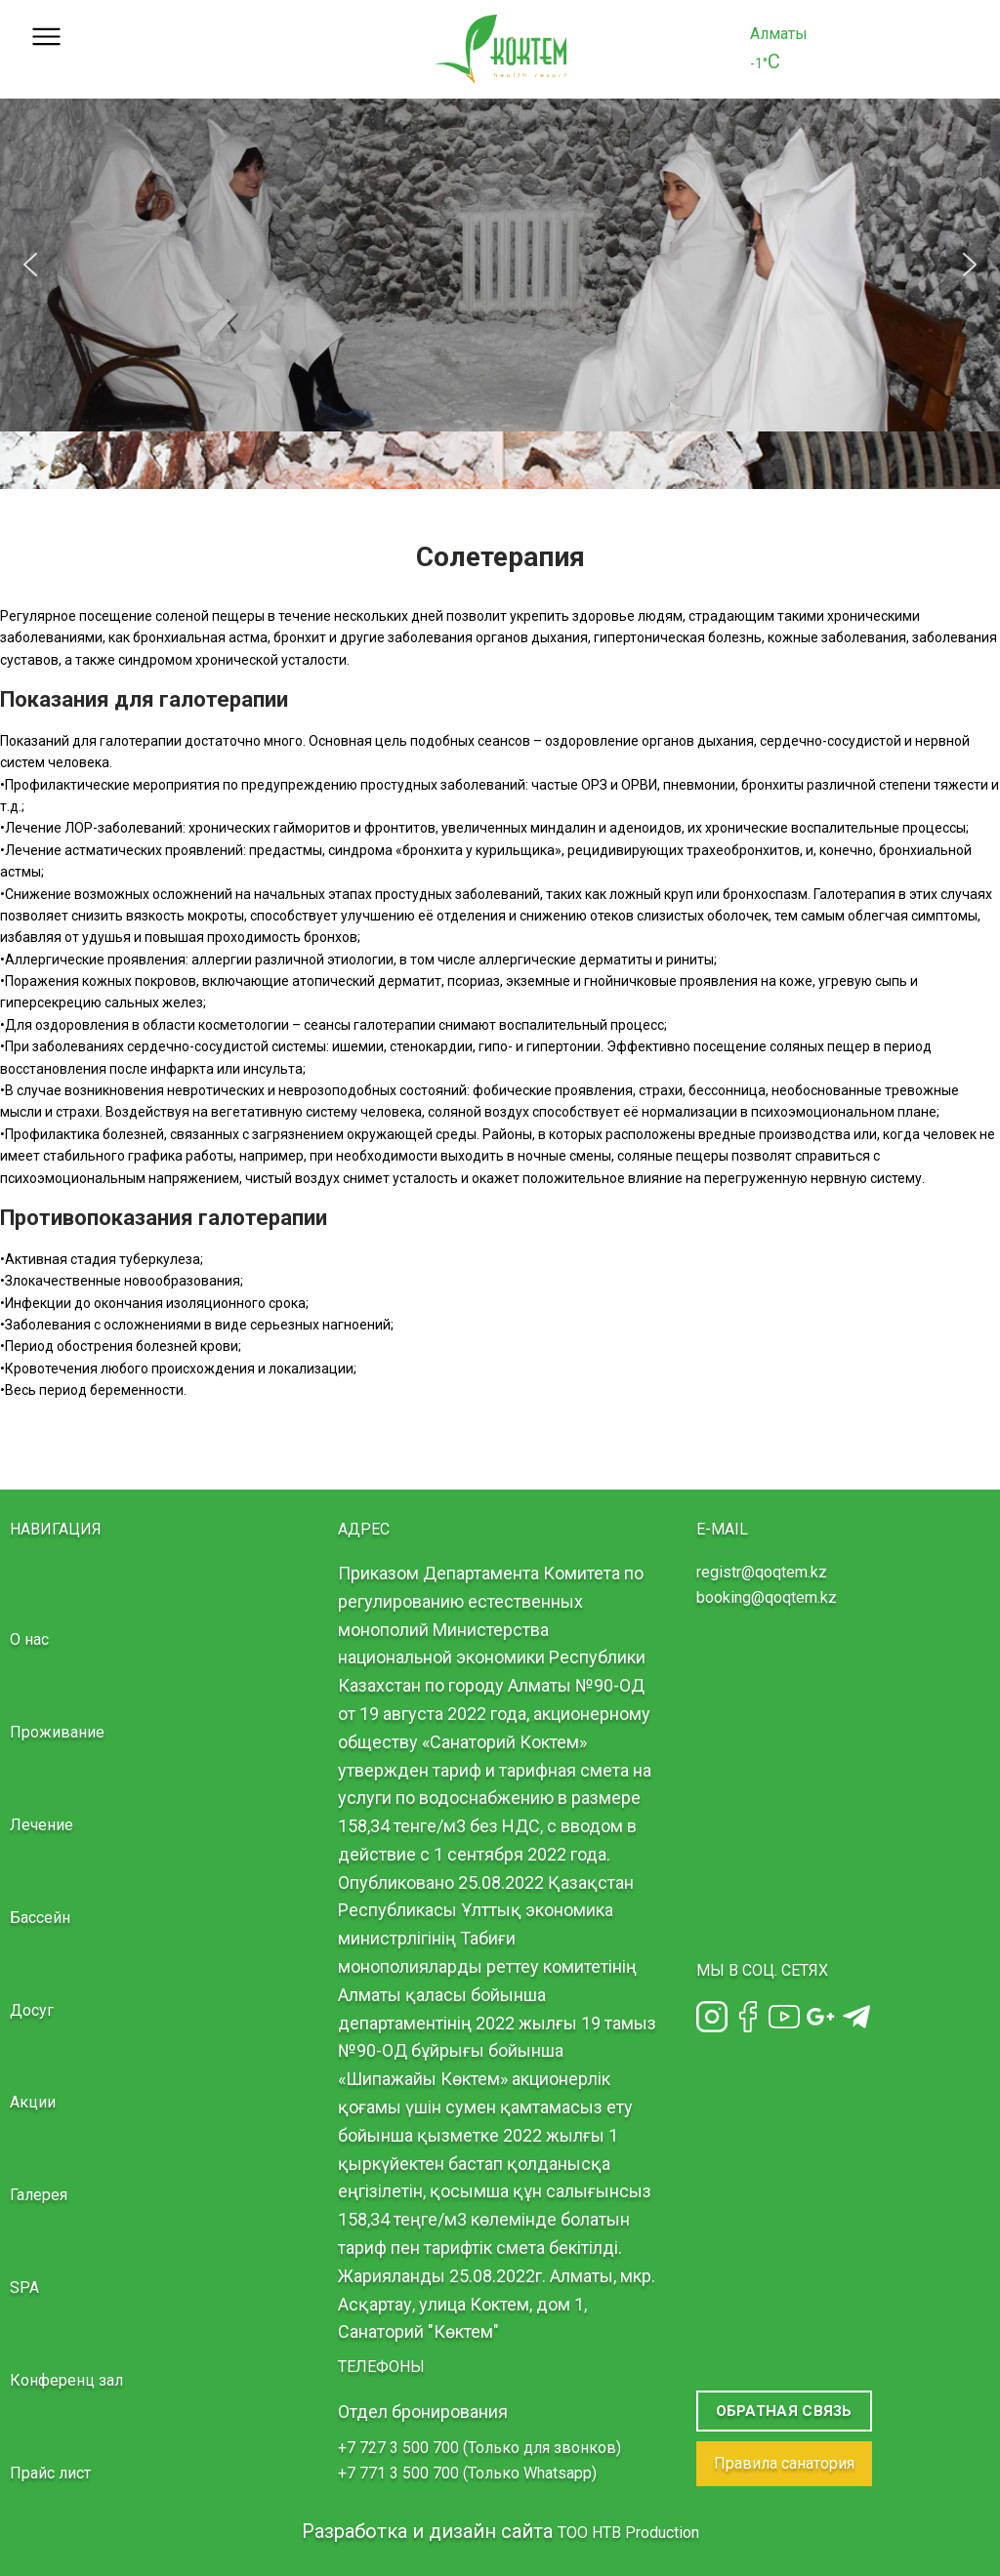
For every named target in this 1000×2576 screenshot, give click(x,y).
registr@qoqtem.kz (761, 1572)
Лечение (41, 1825)
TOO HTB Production (628, 2532)
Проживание (57, 1732)
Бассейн (40, 1917)
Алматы (779, 33)
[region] (500, 265)
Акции (33, 2102)
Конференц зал (66, 2380)
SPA (24, 2287)
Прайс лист (50, 2473)
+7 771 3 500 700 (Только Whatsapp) (467, 2473)
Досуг (32, 2010)
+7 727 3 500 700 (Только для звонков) (479, 2447)
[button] (30, 264)
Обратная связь (784, 2411)
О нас (29, 1639)
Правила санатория (784, 2463)
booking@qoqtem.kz (766, 1597)
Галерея (38, 2195)
